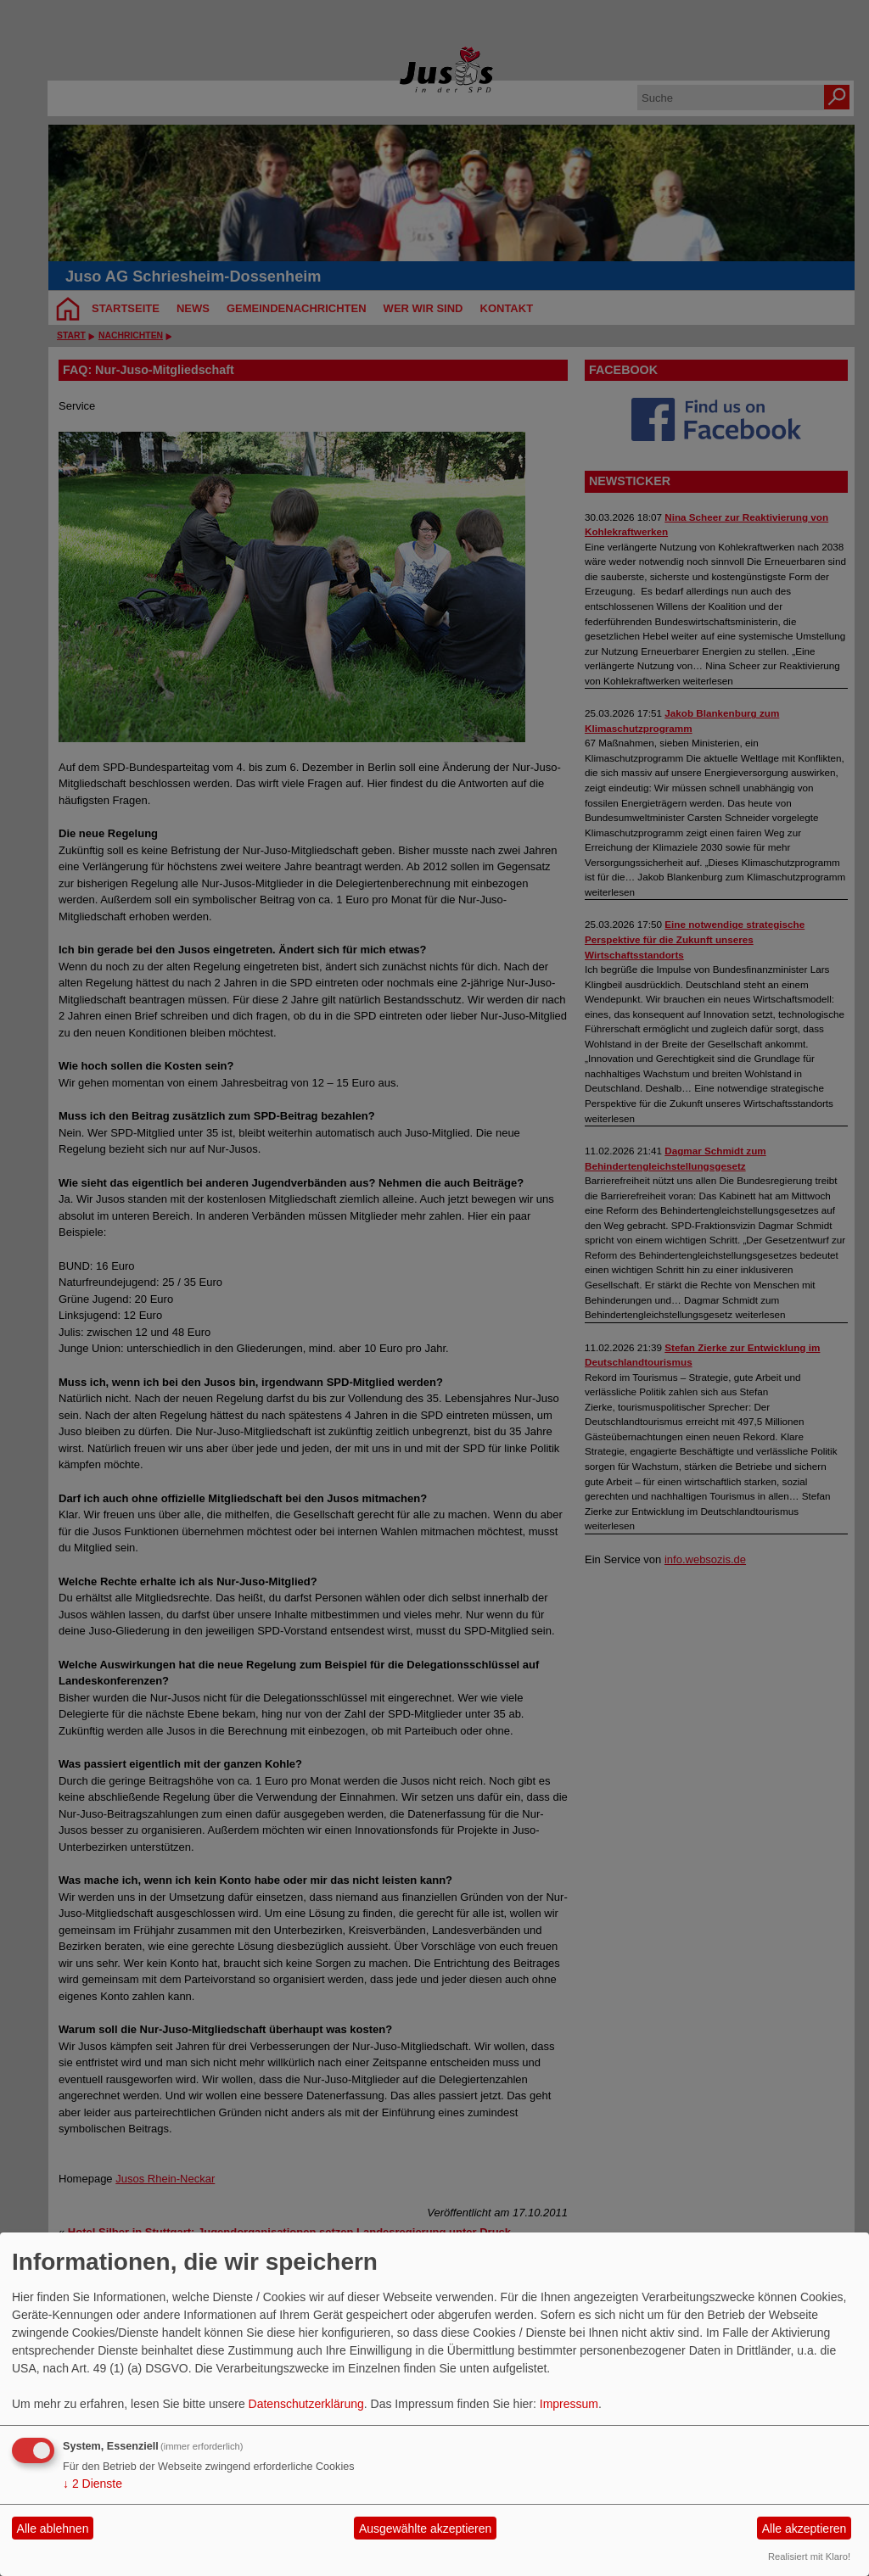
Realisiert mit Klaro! (809, 2556)
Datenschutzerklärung (306, 2404)
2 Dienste (92, 2483)
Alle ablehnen (53, 2528)
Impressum (569, 2404)
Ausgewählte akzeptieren (425, 2528)
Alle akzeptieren (804, 2528)
